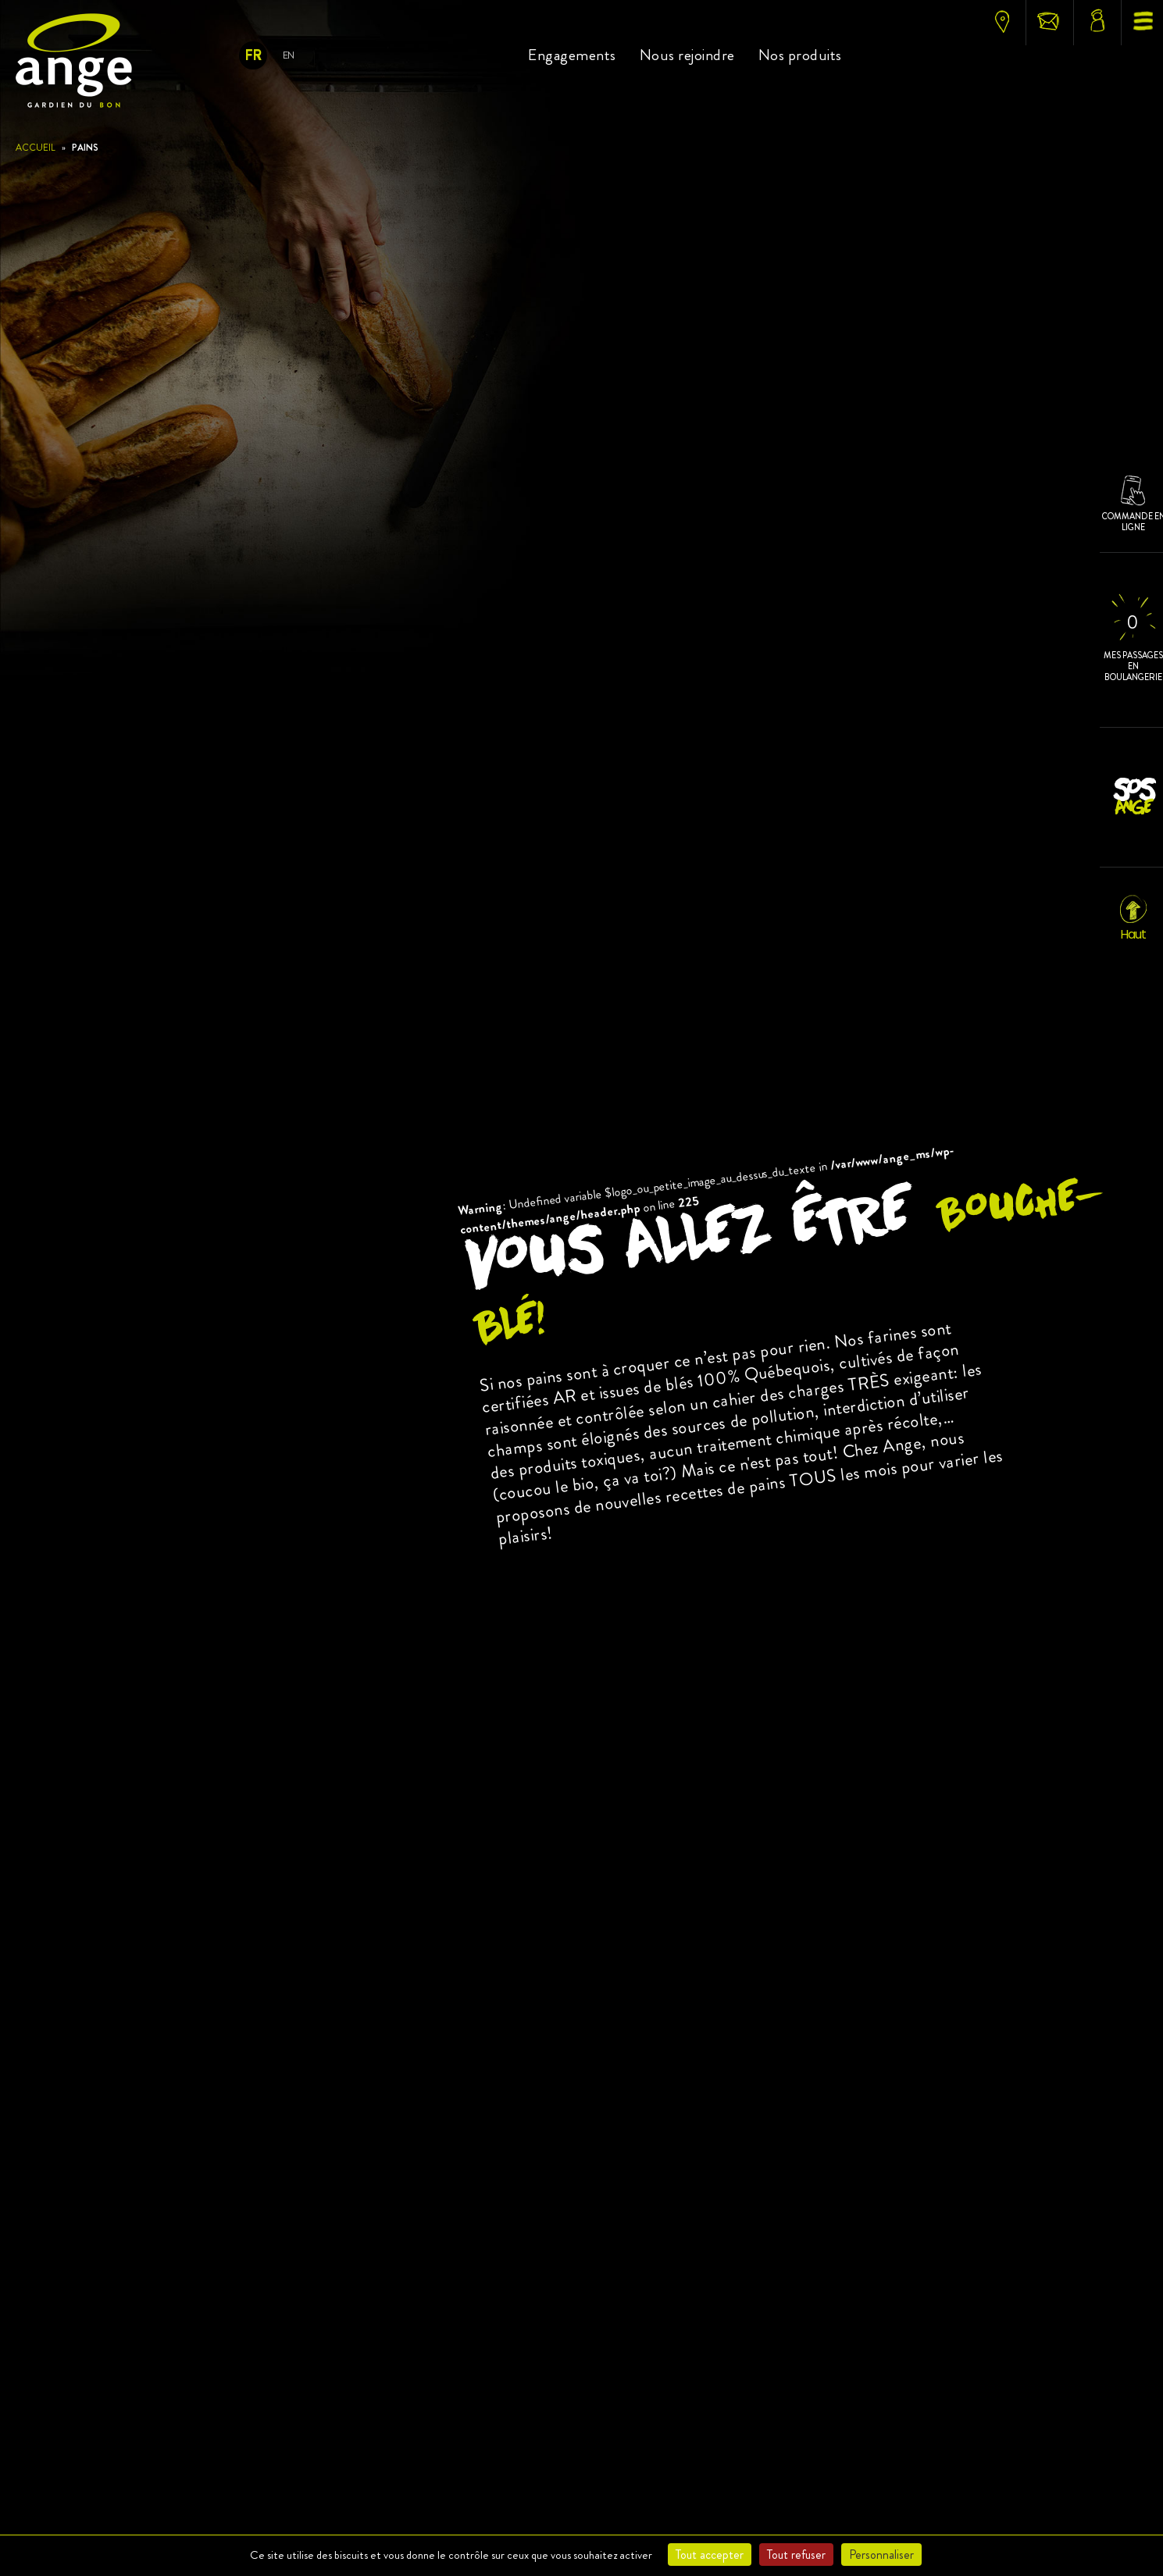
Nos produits (800, 55)
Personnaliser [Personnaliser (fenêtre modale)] (881, 2555)
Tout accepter (710, 2555)
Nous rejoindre (687, 55)
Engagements (572, 55)
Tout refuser (796, 2555)
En (288, 55)
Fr (252, 55)
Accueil (35, 148)
